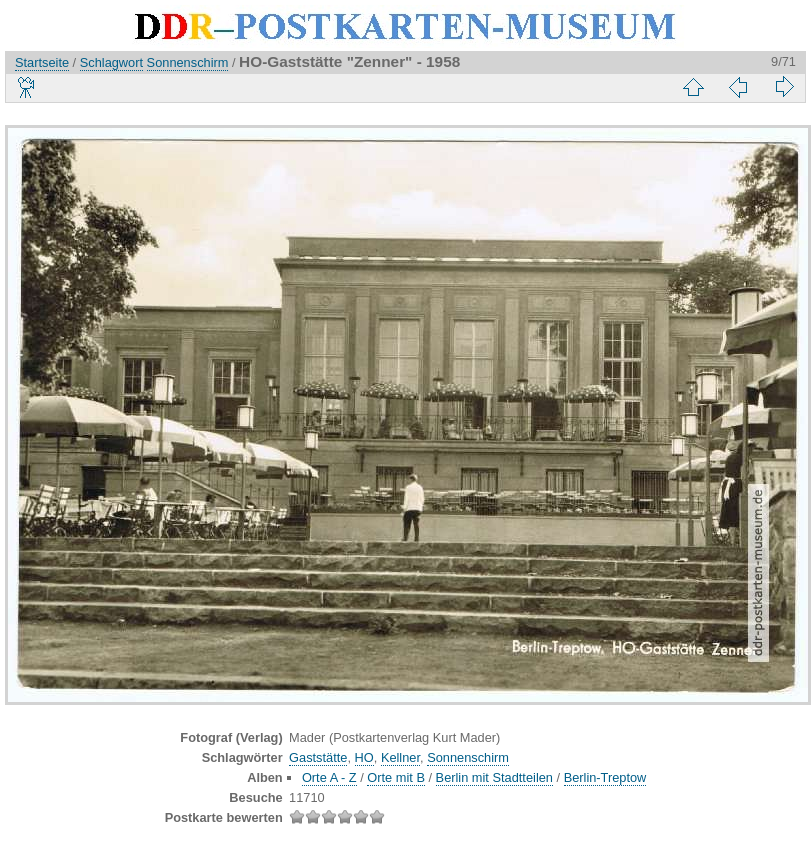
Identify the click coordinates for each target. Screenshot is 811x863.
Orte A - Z (329, 777)
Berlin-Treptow (605, 777)
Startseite (42, 62)
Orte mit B (396, 777)
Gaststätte (318, 757)
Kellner (400, 757)
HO (364, 757)
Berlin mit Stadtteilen (494, 777)
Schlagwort (111, 62)
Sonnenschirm (188, 62)
